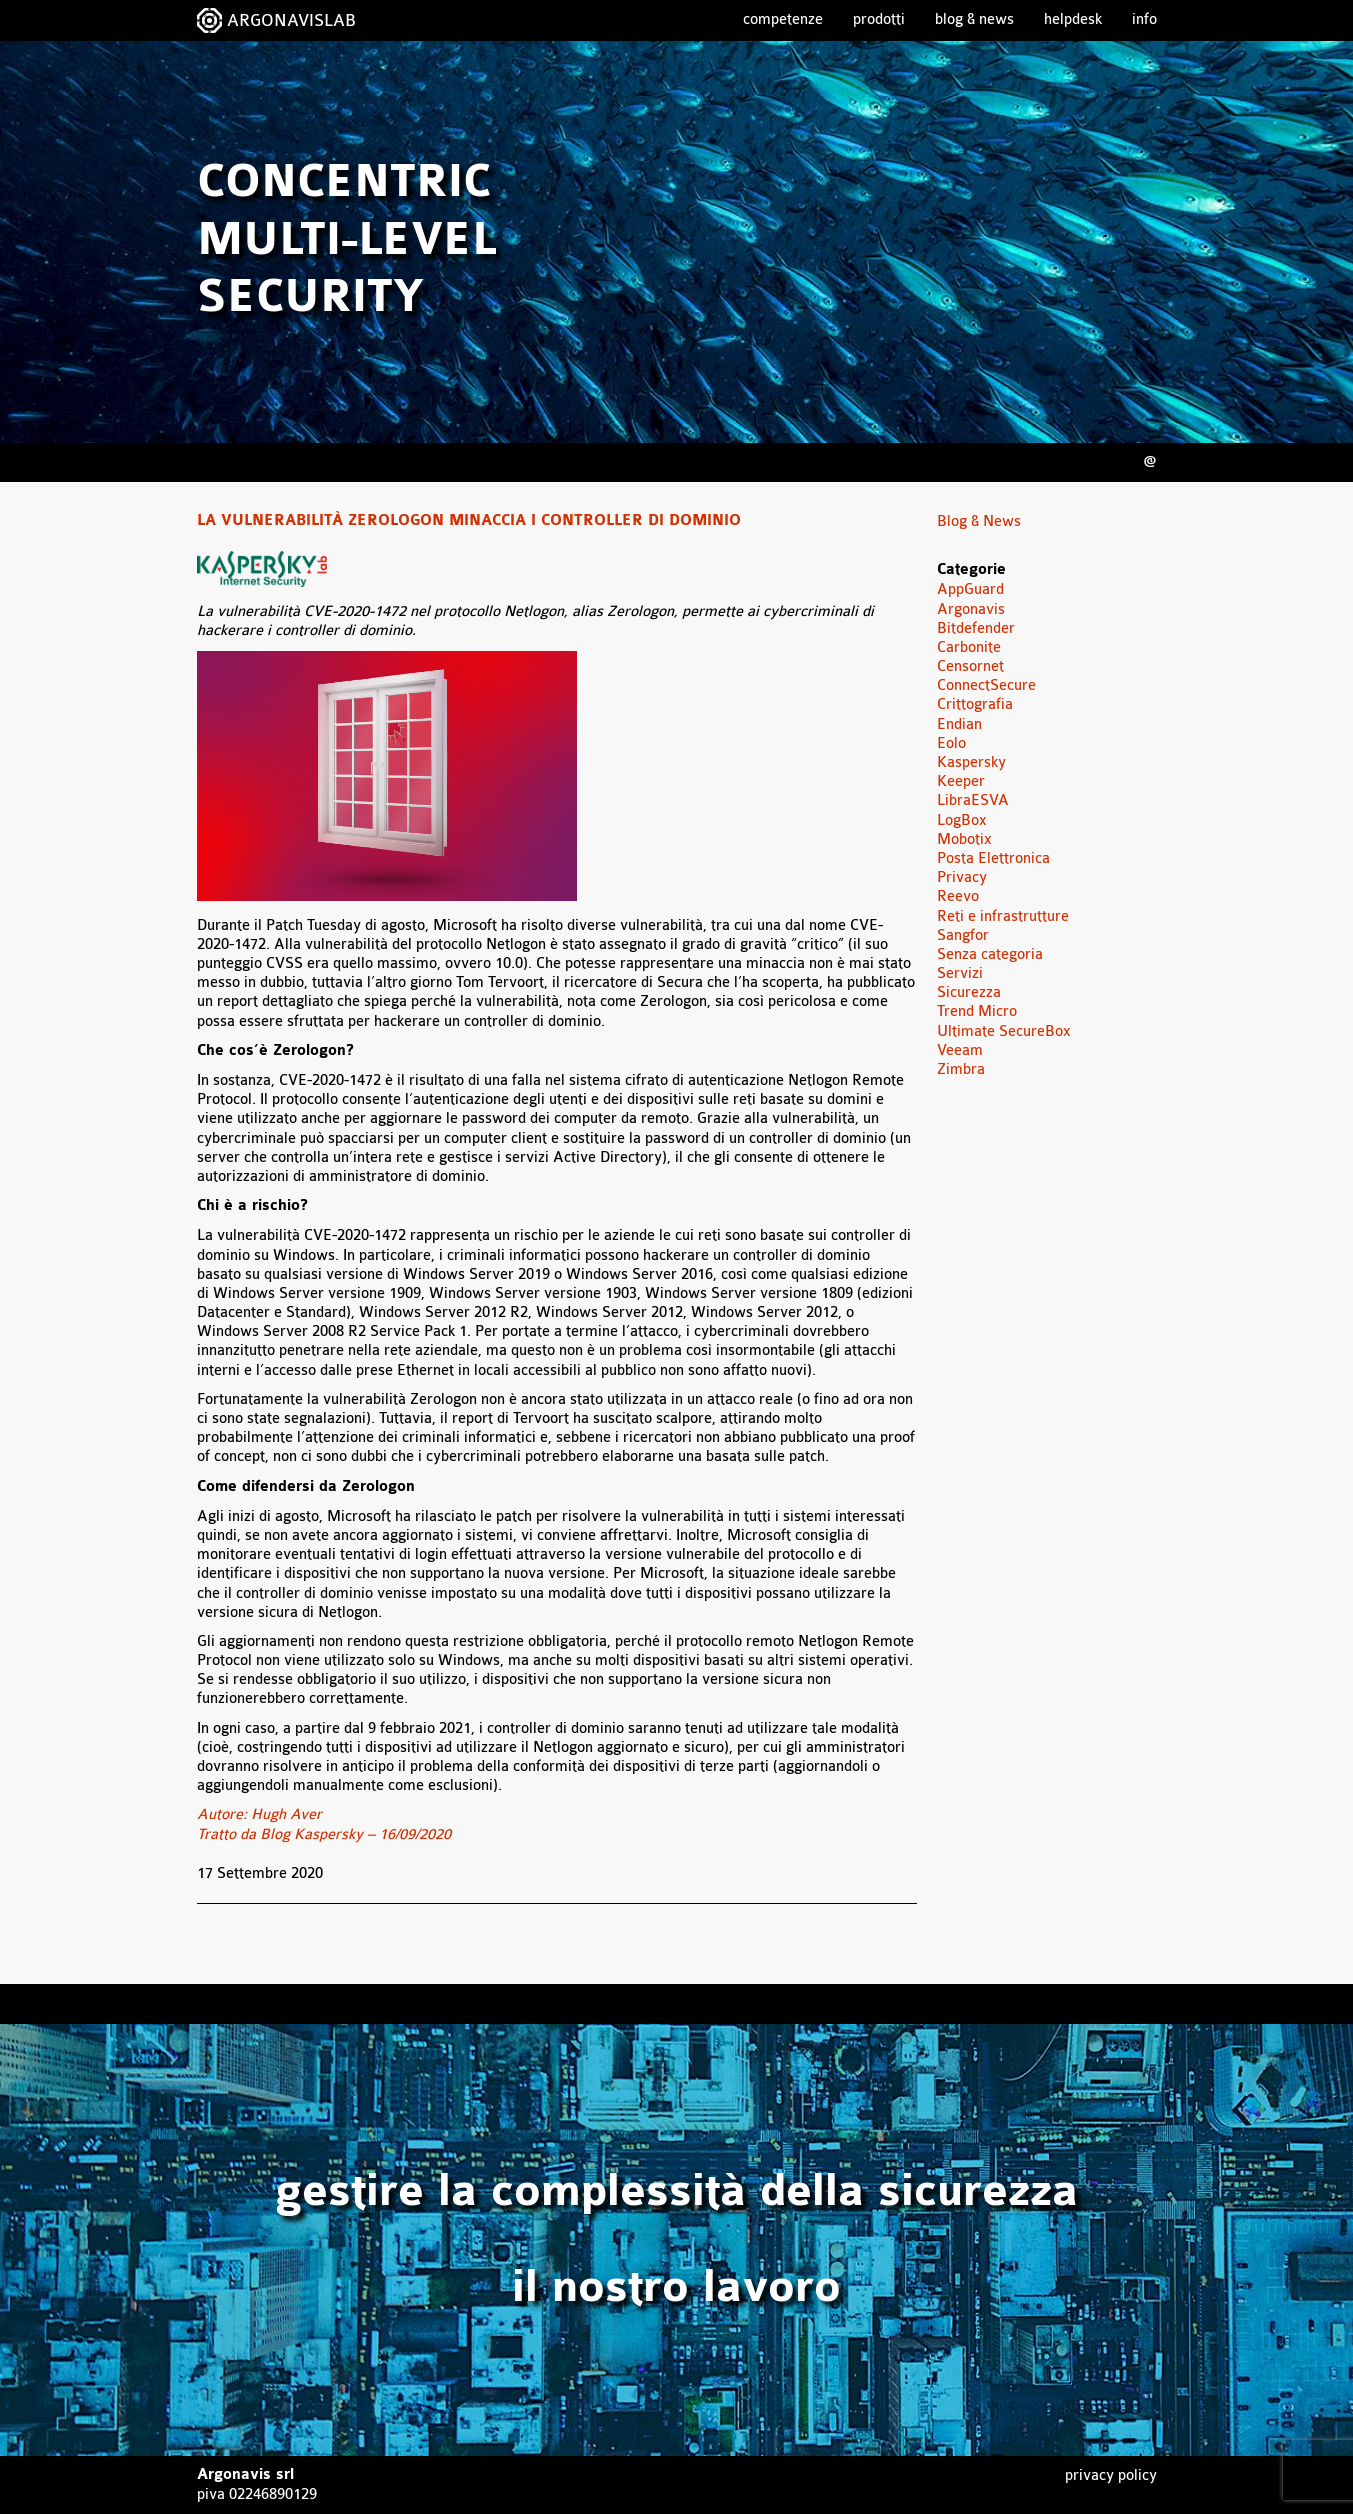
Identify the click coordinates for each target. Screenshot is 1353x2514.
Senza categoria (990, 954)
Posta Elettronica (993, 858)
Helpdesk (1073, 19)
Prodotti (879, 19)
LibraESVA (973, 800)
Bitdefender (976, 628)
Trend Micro (977, 1011)
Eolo (951, 743)
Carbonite (969, 647)
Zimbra (961, 1069)
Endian (959, 724)
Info (1144, 19)
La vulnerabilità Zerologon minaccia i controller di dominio (469, 521)
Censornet (970, 666)
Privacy (962, 877)
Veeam (960, 1050)
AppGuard (970, 589)
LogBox (962, 820)
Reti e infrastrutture (1003, 916)
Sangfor (963, 935)
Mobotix (964, 839)
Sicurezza (969, 992)
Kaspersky (971, 762)
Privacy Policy (1111, 2475)
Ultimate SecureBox (1004, 1031)
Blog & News (974, 19)
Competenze (783, 19)
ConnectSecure (986, 685)
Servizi (960, 973)
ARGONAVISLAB (291, 20)
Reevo (958, 896)
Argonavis (971, 609)
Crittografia (975, 704)
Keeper (961, 781)
